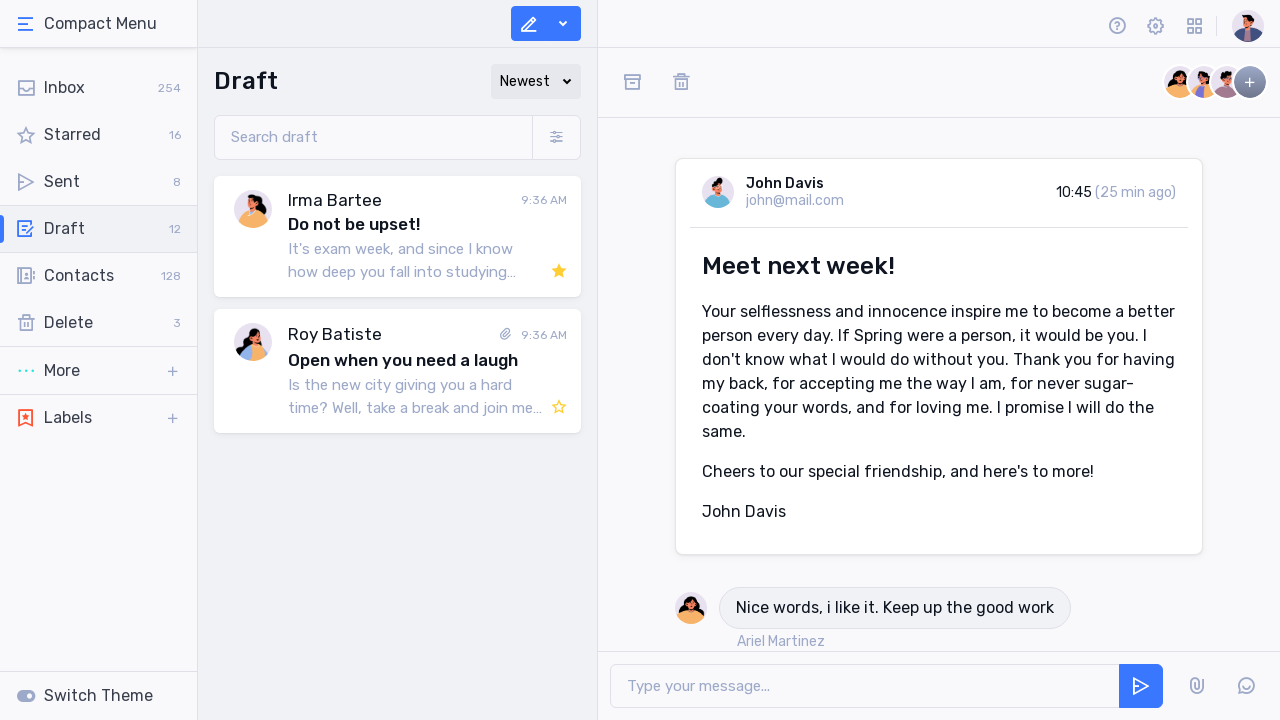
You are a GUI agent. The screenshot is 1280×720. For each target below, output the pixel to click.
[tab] (98, 24)
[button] (98, 371)
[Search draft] (373, 137)
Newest (525, 81)
